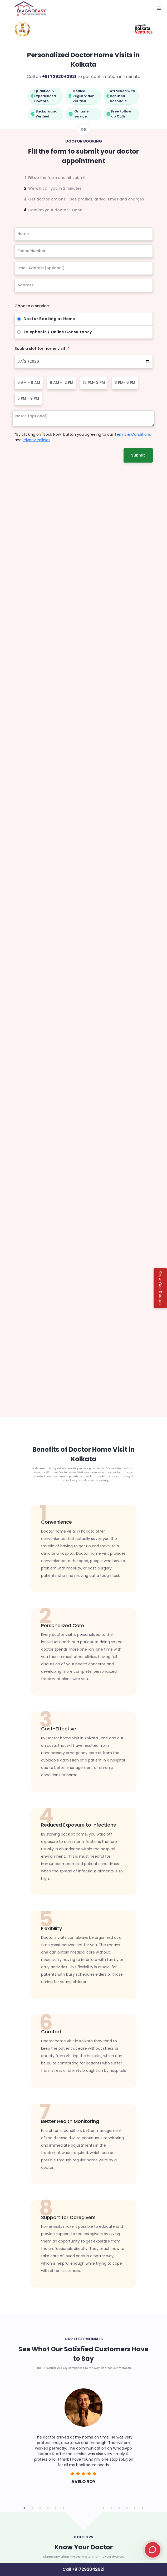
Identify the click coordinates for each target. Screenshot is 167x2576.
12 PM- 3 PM (94, 382)
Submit (138, 455)
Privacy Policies (36, 440)
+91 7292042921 (59, 76)
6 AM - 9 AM (28, 382)
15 (134, 2508)
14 (127, 2508)
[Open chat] (152, 2550)
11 (103, 2508)
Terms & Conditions (132, 434)
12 (111, 2508)
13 (119, 2508)
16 (142, 2508)
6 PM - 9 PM (28, 398)
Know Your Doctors (160, 1288)
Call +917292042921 (83, 2569)
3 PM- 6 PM (125, 382)
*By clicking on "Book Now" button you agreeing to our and (82, 437)
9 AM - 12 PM (61, 382)
